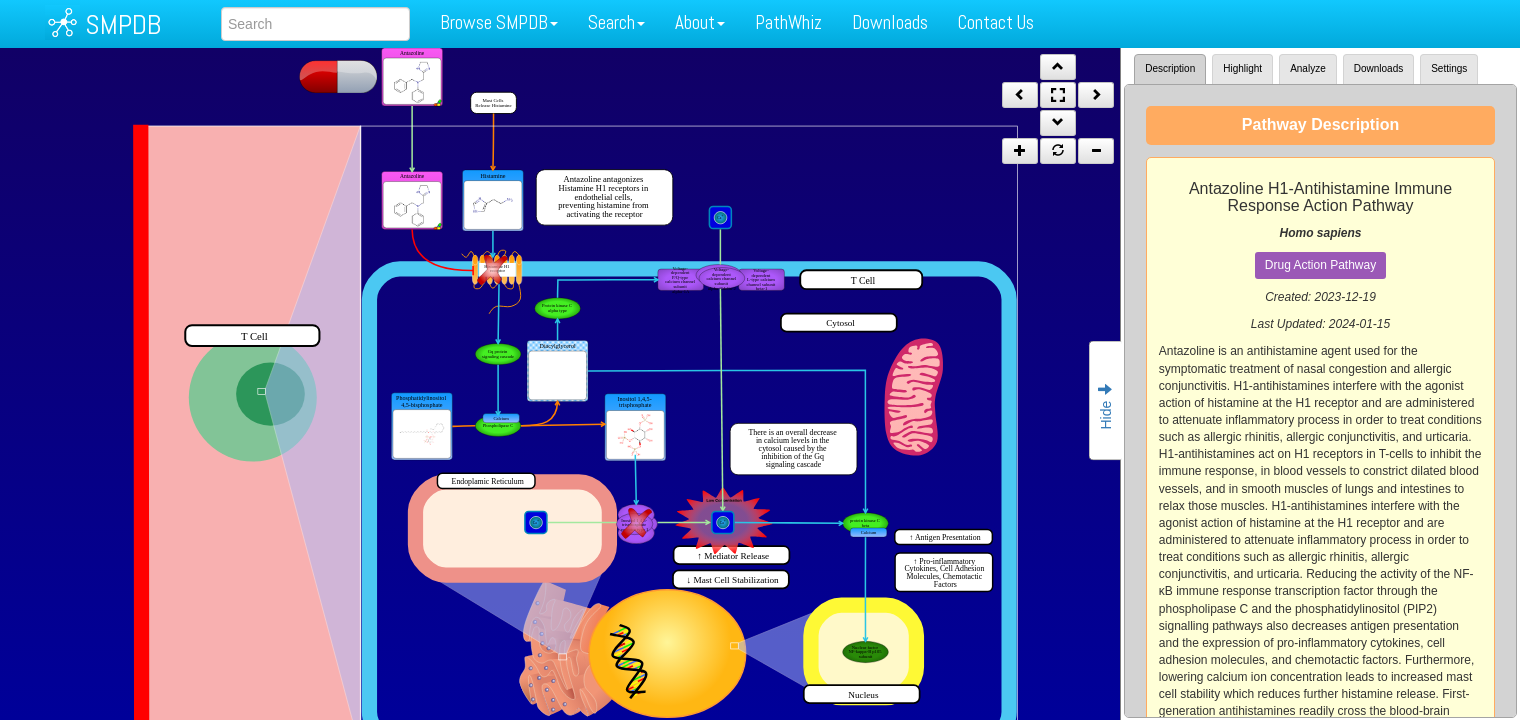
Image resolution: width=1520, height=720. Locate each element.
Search (616, 22)
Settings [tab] (1449, 68)
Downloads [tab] (1378, 68)
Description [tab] (1170, 68)
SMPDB (123, 24)
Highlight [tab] (1242, 68)
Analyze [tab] (1308, 68)
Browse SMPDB (499, 22)
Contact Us (996, 22)
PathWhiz (788, 22)
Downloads (890, 22)
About (700, 22)
